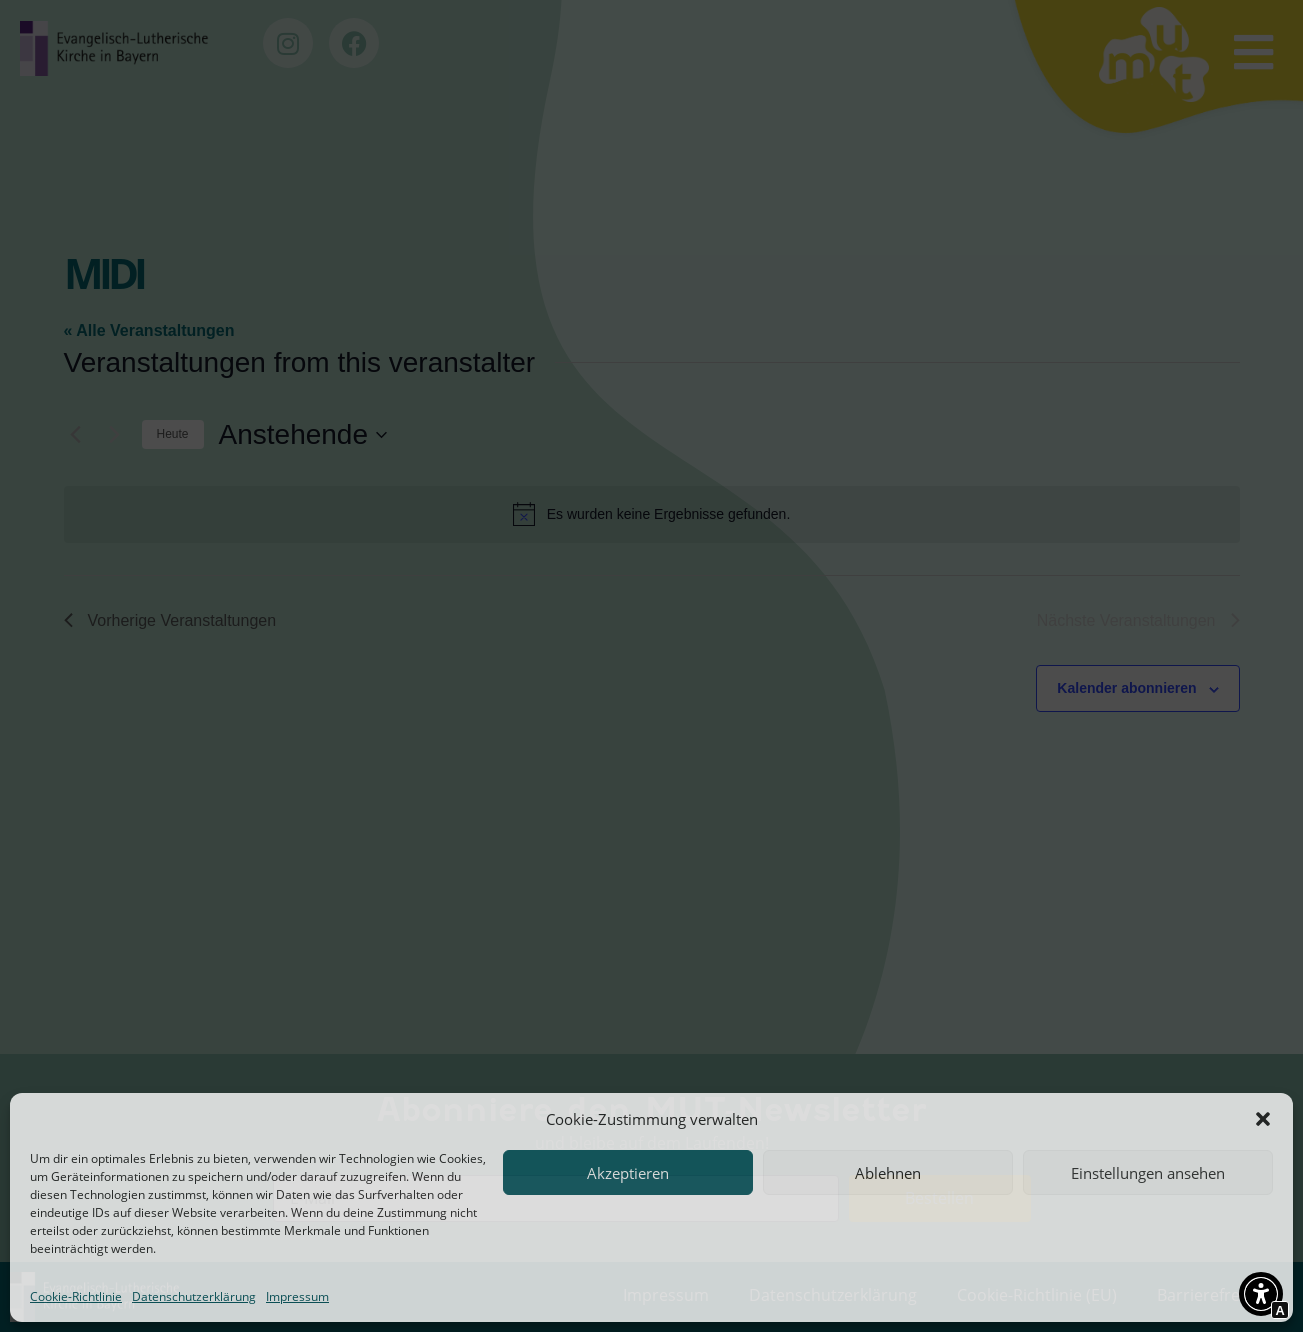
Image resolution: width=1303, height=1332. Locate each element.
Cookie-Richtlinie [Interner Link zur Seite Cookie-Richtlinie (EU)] (76, 1296)
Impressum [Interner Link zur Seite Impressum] (297, 1296)
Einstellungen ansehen (1148, 1173)
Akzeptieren (628, 1173)
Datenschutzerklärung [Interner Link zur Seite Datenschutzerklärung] (194, 1296)
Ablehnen (888, 1173)
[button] (1263, 1119)
